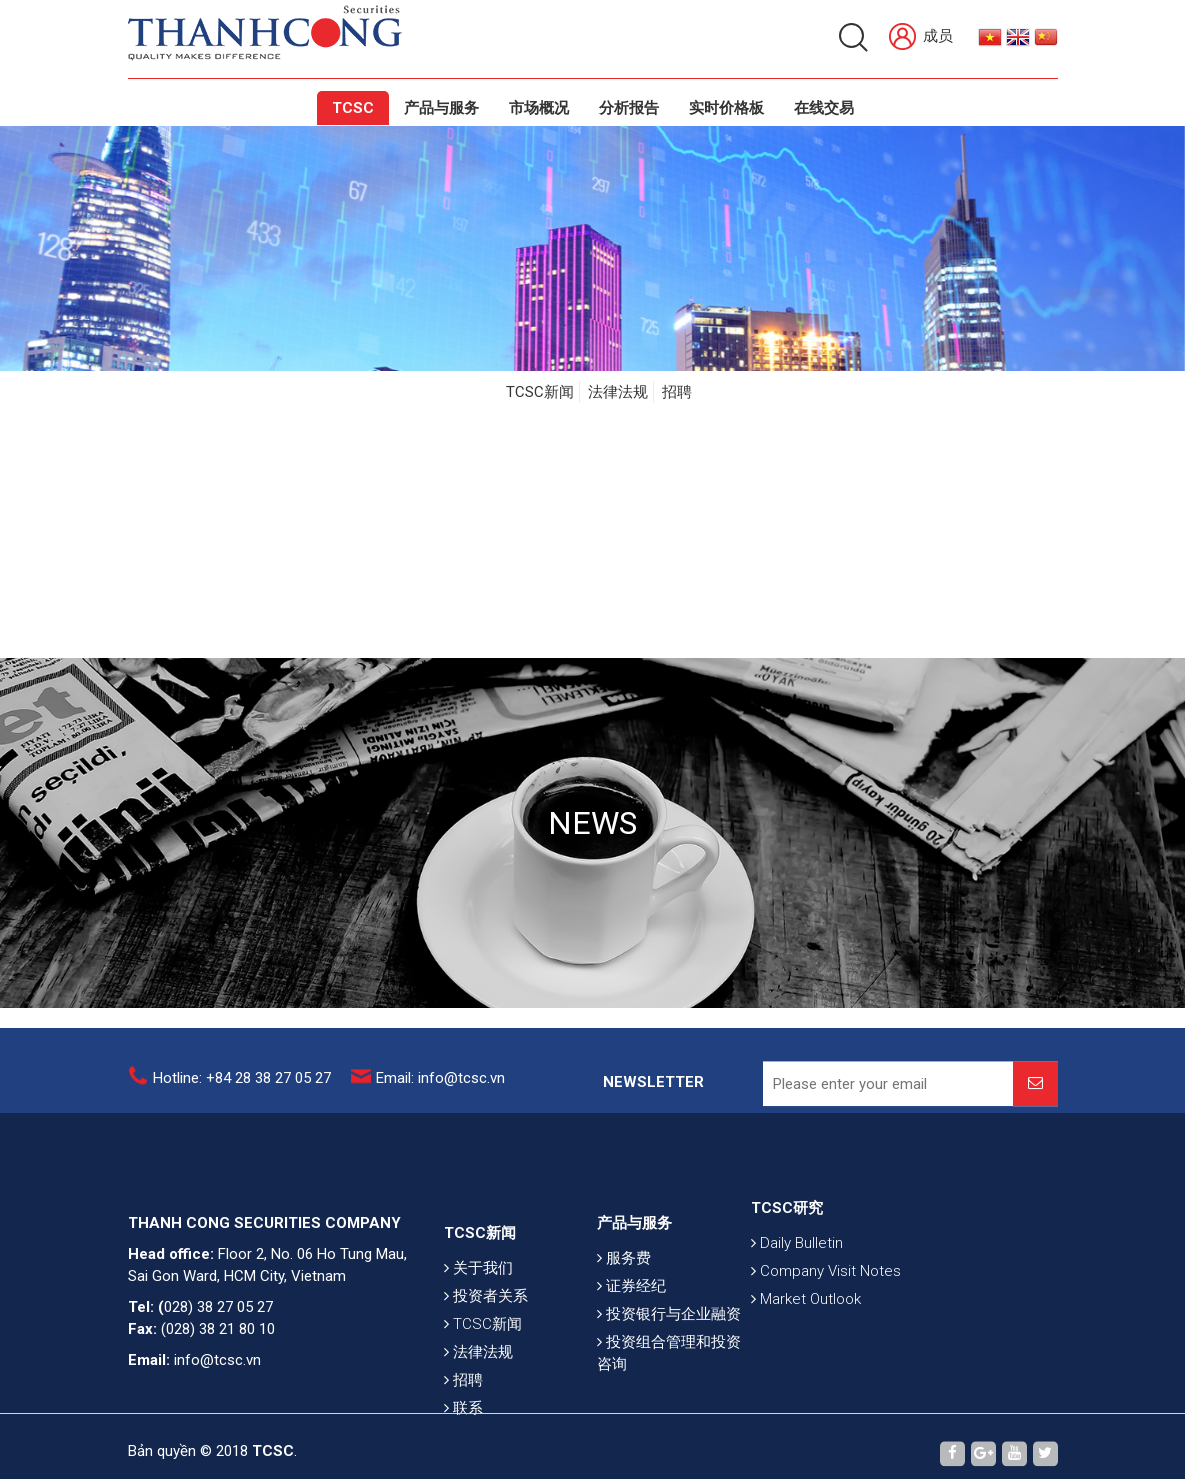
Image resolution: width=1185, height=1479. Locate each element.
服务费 (624, 1284)
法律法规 (618, 392)
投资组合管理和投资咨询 (669, 1379)
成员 (921, 37)
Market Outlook (806, 1318)
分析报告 (629, 108)
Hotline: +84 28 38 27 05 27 (242, 1084)
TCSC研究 (787, 1227)
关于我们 (478, 1300)
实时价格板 (726, 108)
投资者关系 (486, 1328)
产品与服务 (441, 108)
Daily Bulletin (797, 1262)
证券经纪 (631, 1312)
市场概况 (539, 108)
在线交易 (824, 108)
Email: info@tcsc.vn (440, 1084)
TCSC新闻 (540, 392)
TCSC (353, 108)
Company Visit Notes (826, 1290)
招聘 (677, 392)
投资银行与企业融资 (669, 1340)
